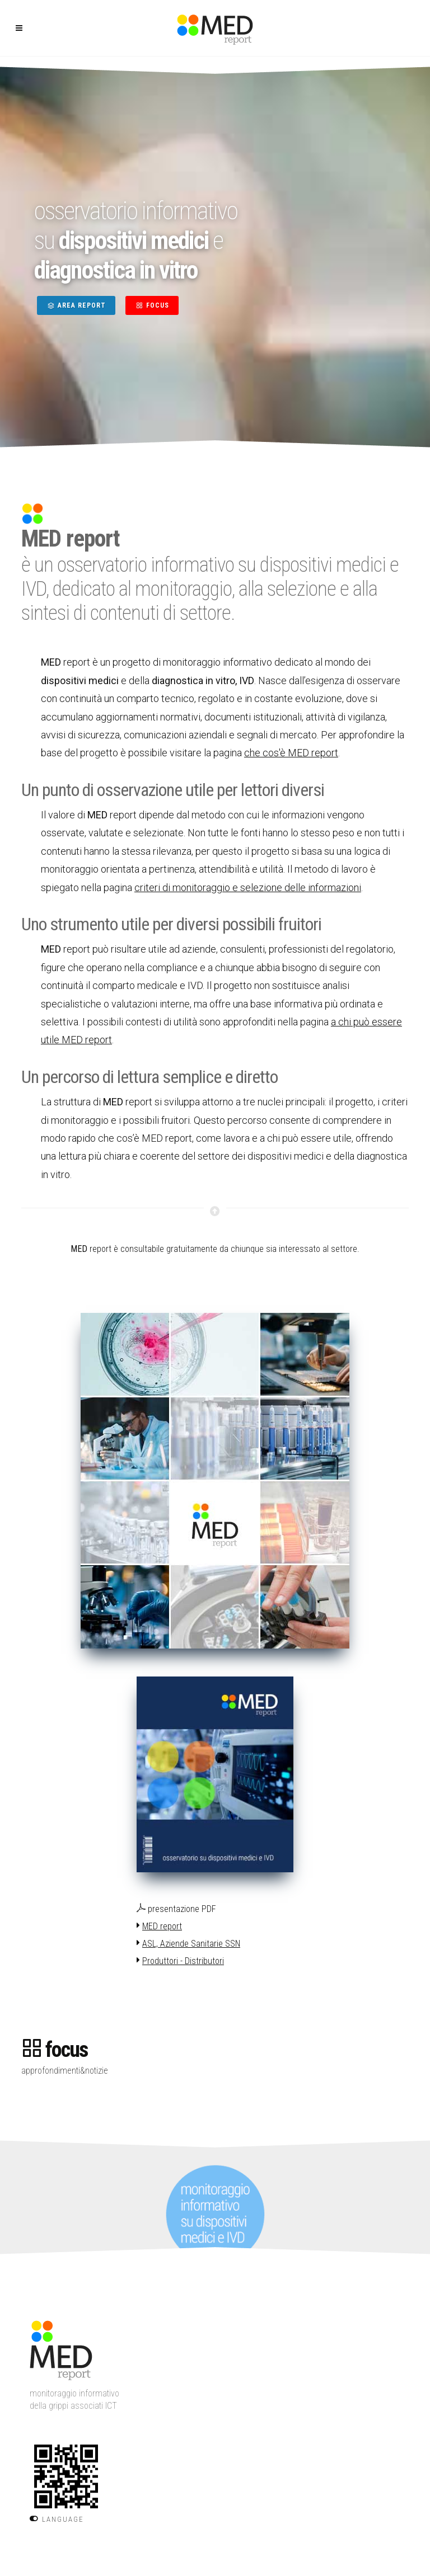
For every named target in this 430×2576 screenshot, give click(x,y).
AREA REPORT (76, 305)
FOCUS (152, 305)
